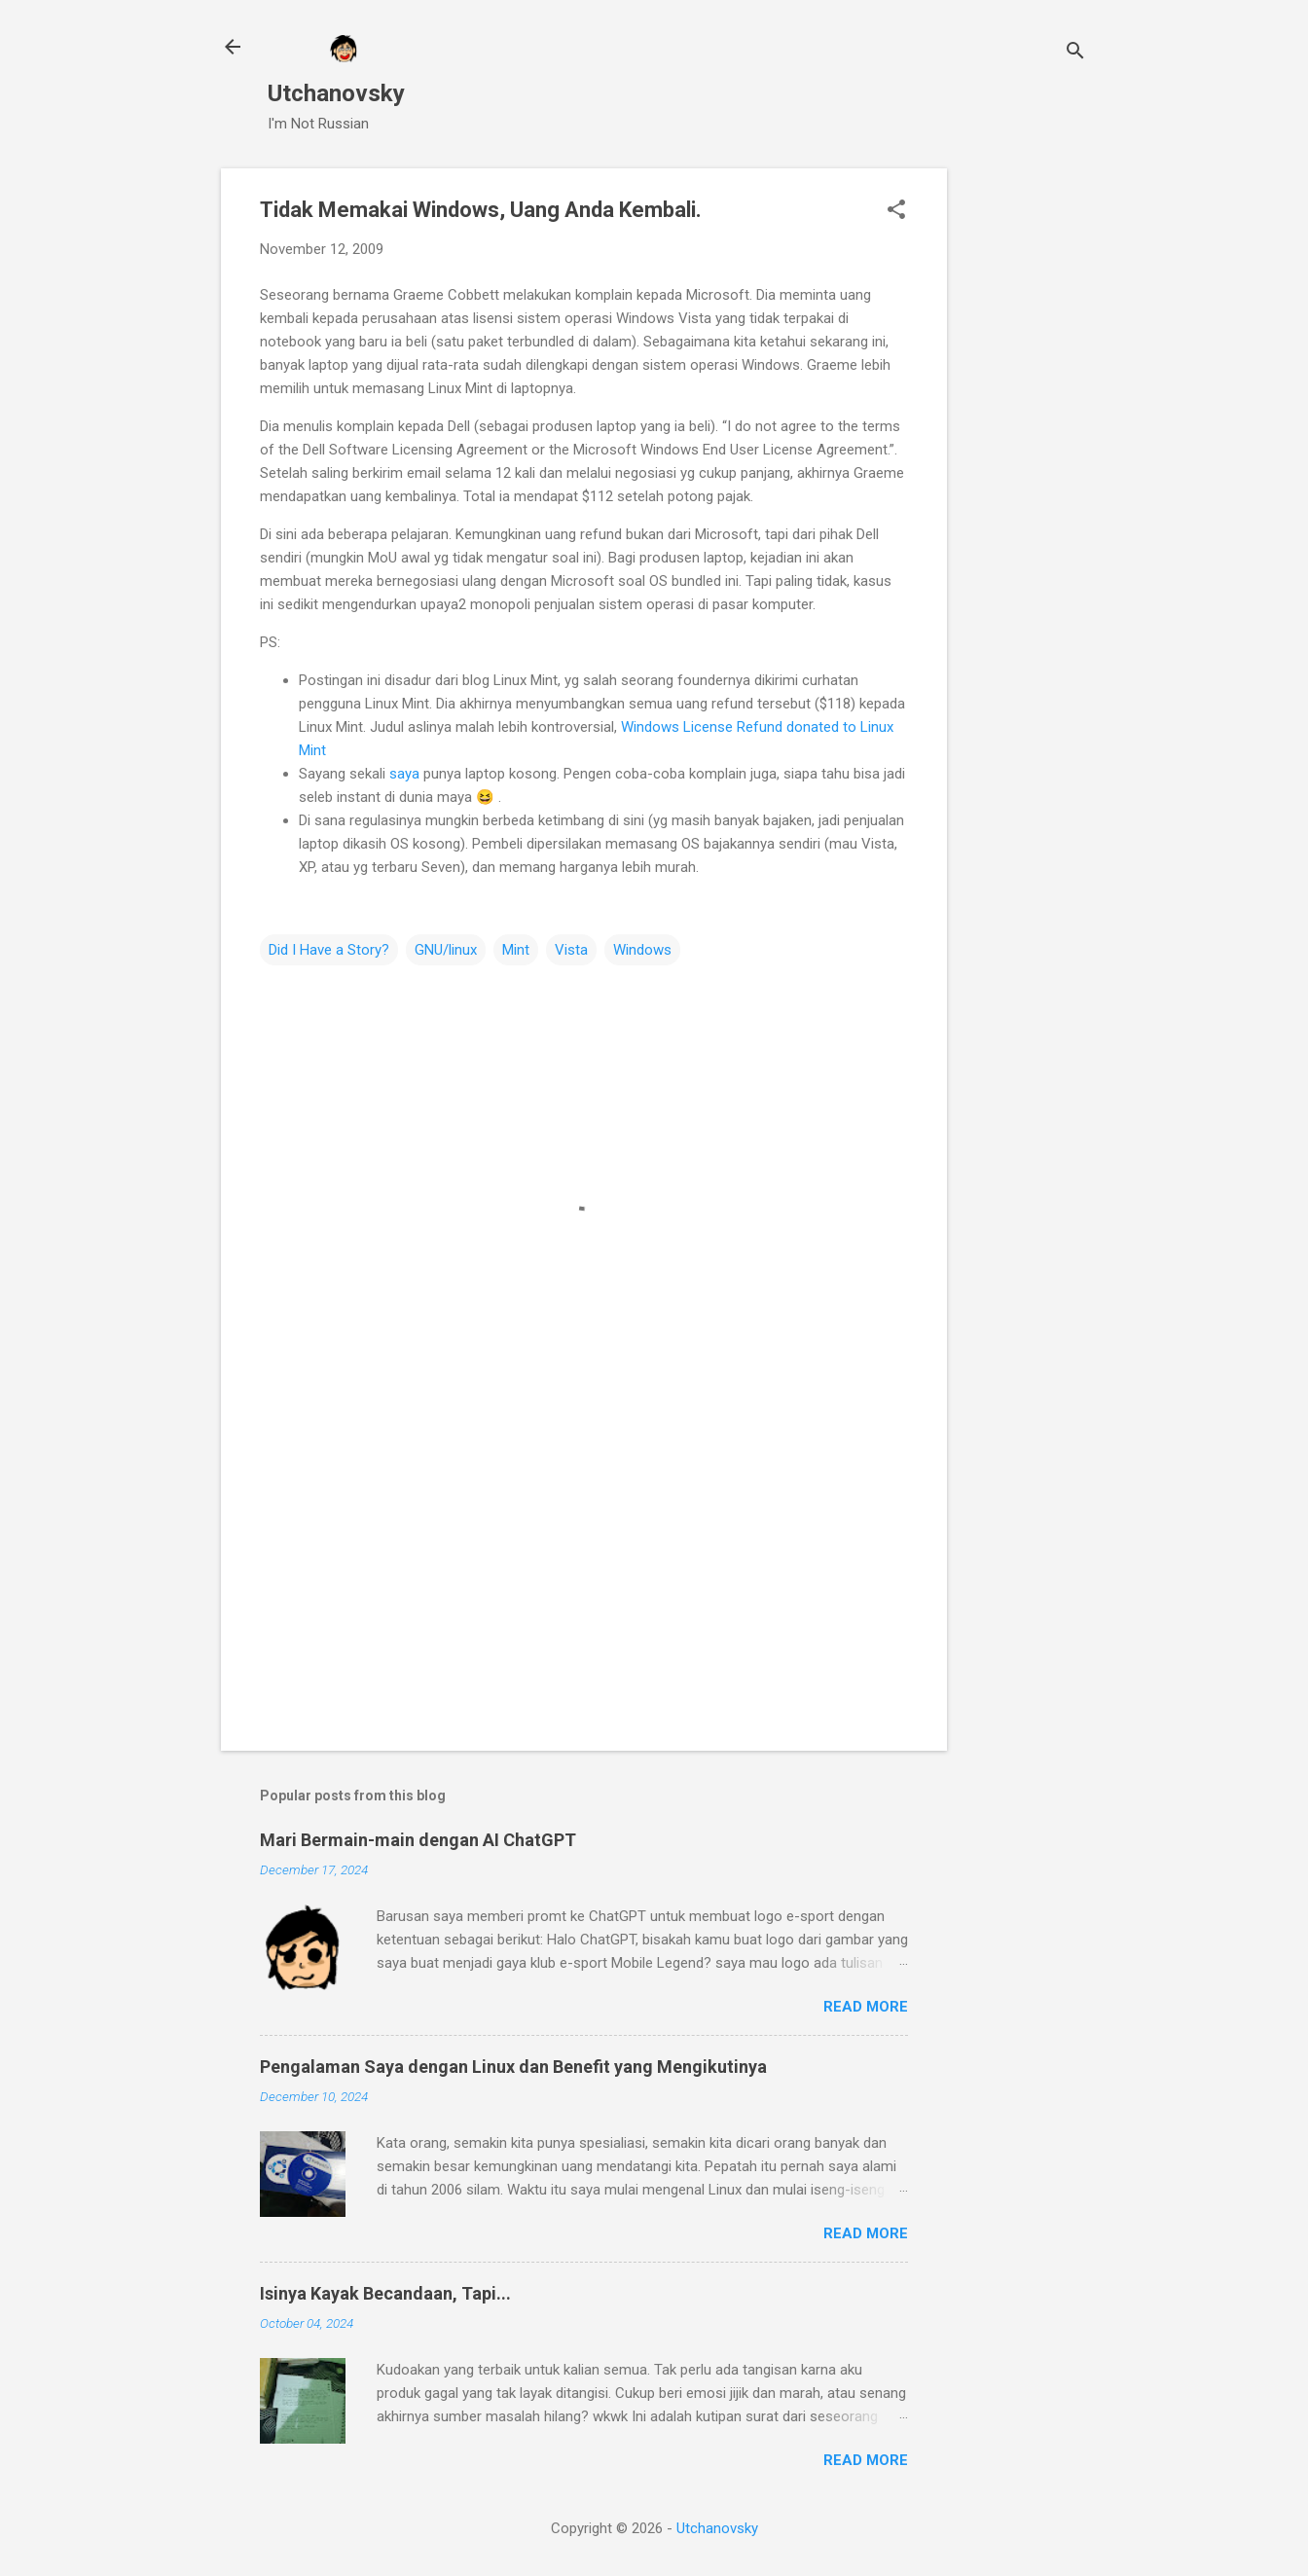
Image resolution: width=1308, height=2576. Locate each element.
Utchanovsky (336, 93)
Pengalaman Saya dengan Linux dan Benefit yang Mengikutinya (513, 2066)
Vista (571, 950)
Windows (642, 950)
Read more (865, 2006)
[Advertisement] (1025, 460)
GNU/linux (446, 950)
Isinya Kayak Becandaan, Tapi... (385, 2293)
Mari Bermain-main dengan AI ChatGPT (418, 1840)
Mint (515, 950)
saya (404, 773)
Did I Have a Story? (329, 950)
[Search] (1075, 53)
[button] (896, 211)
